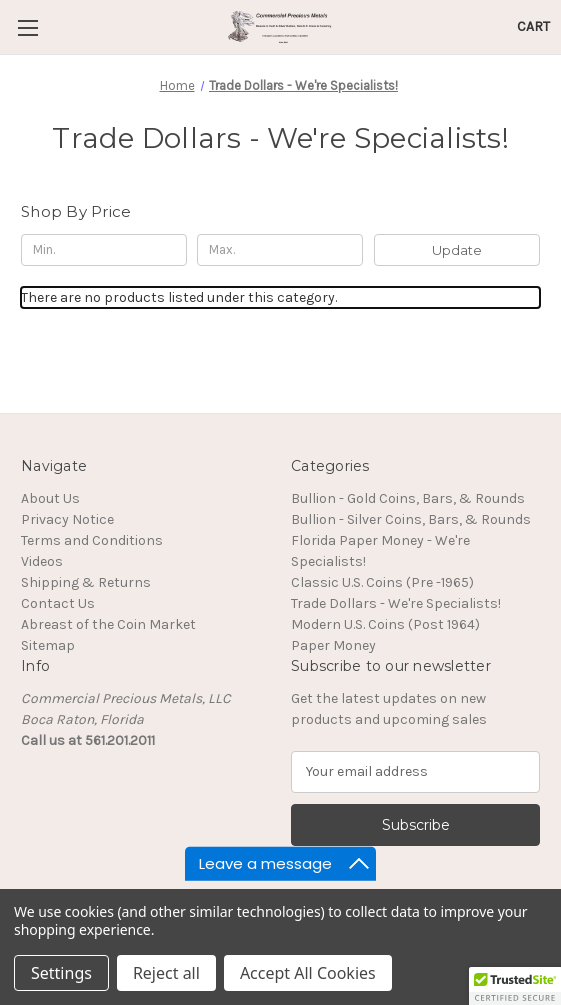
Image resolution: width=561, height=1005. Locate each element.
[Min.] (104, 250)
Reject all (166, 973)
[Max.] (280, 250)
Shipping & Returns (86, 582)
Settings (61, 973)
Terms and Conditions (92, 540)
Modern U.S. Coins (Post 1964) (385, 624)
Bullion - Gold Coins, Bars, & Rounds (408, 498)
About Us (50, 498)
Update (457, 250)
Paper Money (333, 645)
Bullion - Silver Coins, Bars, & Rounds (411, 519)
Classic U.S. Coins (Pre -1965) (382, 582)
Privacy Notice (67, 519)
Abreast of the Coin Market (108, 624)
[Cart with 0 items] (533, 26)
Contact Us (58, 603)
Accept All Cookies (308, 973)
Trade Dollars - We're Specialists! (396, 603)
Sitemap (48, 645)
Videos (42, 561)
